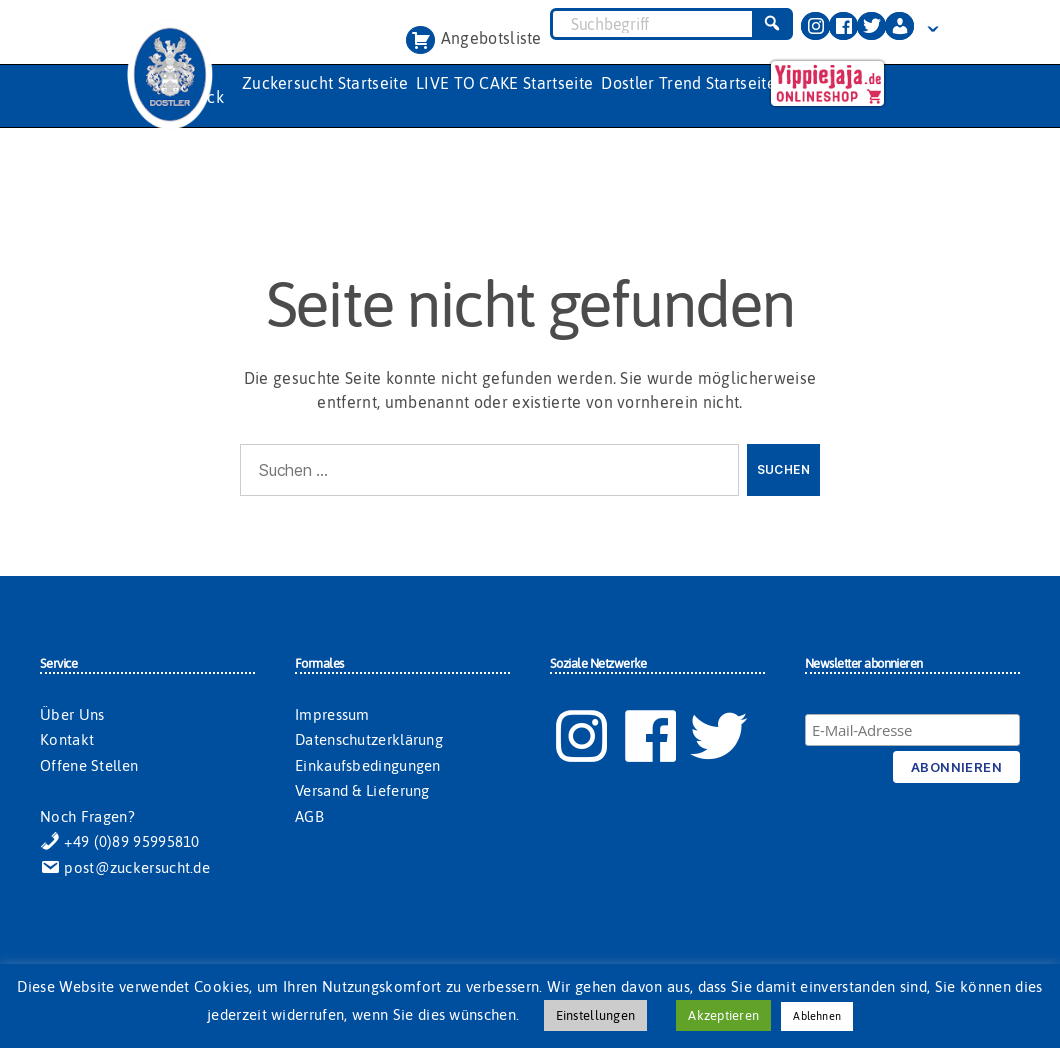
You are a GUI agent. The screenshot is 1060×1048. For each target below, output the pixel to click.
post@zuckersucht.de (125, 867)
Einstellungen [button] (595, 1015)
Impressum (332, 714)
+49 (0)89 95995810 (120, 841)
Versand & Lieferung (362, 790)
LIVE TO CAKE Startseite (504, 83)
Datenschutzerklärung (369, 739)
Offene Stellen (89, 765)
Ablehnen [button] (817, 1016)
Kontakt (67, 739)
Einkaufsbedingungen (368, 765)
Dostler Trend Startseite (688, 83)
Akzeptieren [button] (723, 1015)
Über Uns (72, 714)
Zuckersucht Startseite (325, 83)
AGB (309, 816)
